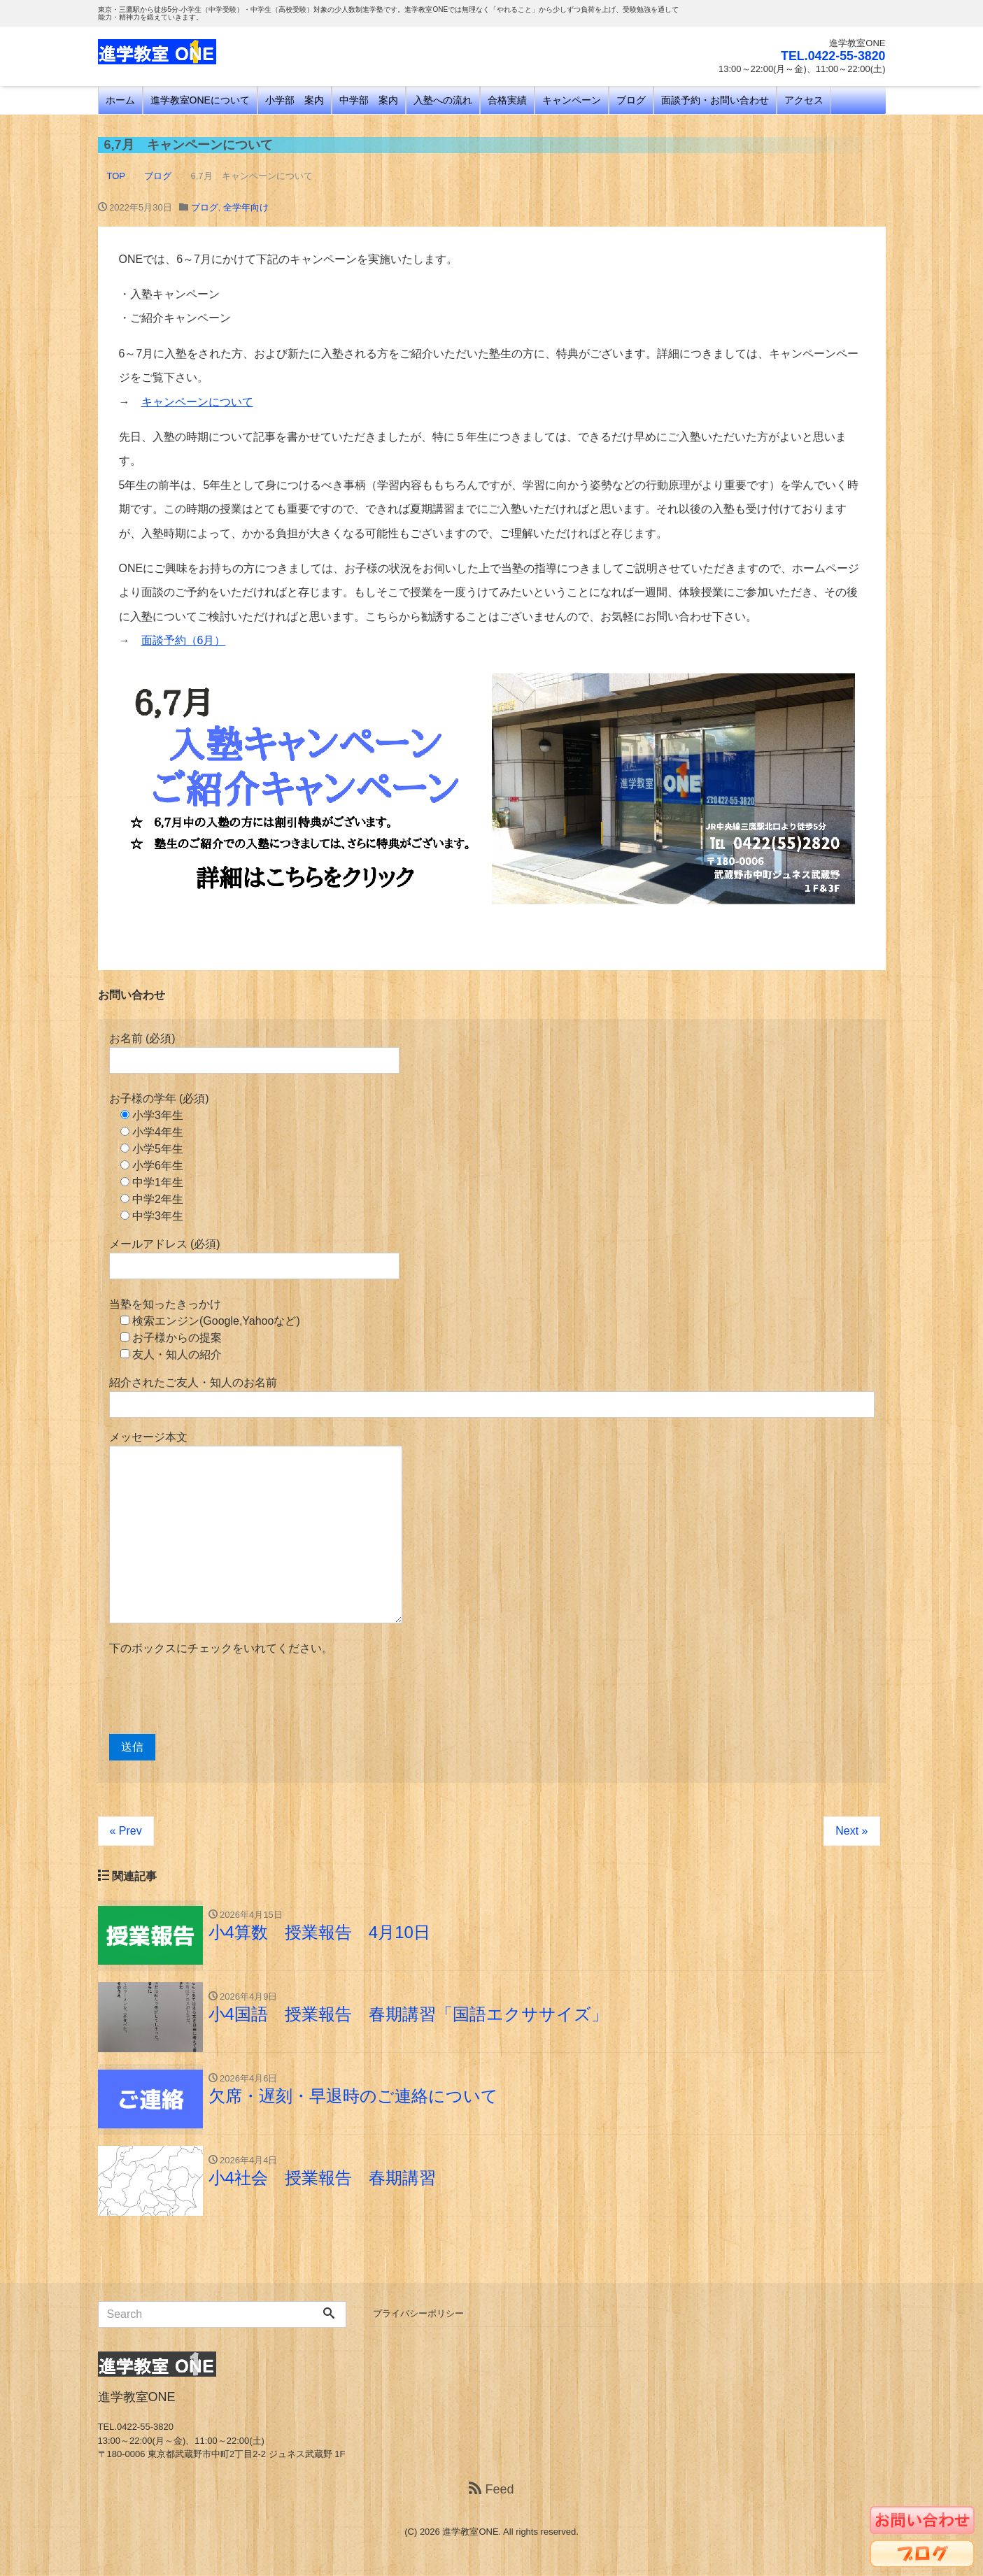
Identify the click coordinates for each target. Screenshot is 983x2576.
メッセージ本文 (255, 1527)
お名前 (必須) (254, 1053)
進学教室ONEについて (200, 100)
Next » (851, 1831)
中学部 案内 (368, 100)
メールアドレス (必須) (254, 1258)
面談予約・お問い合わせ (715, 100)
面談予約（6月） (183, 640)
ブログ (631, 100)
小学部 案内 (294, 100)
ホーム (120, 100)
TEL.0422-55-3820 (832, 56)
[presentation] (215, 1695)
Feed (491, 2490)
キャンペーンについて (197, 402)
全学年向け (246, 207)
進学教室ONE (470, 2532)
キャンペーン (571, 100)
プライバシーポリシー (418, 2314)
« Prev (126, 1831)
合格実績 (507, 100)
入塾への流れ (442, 100)
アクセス (803, 100)
